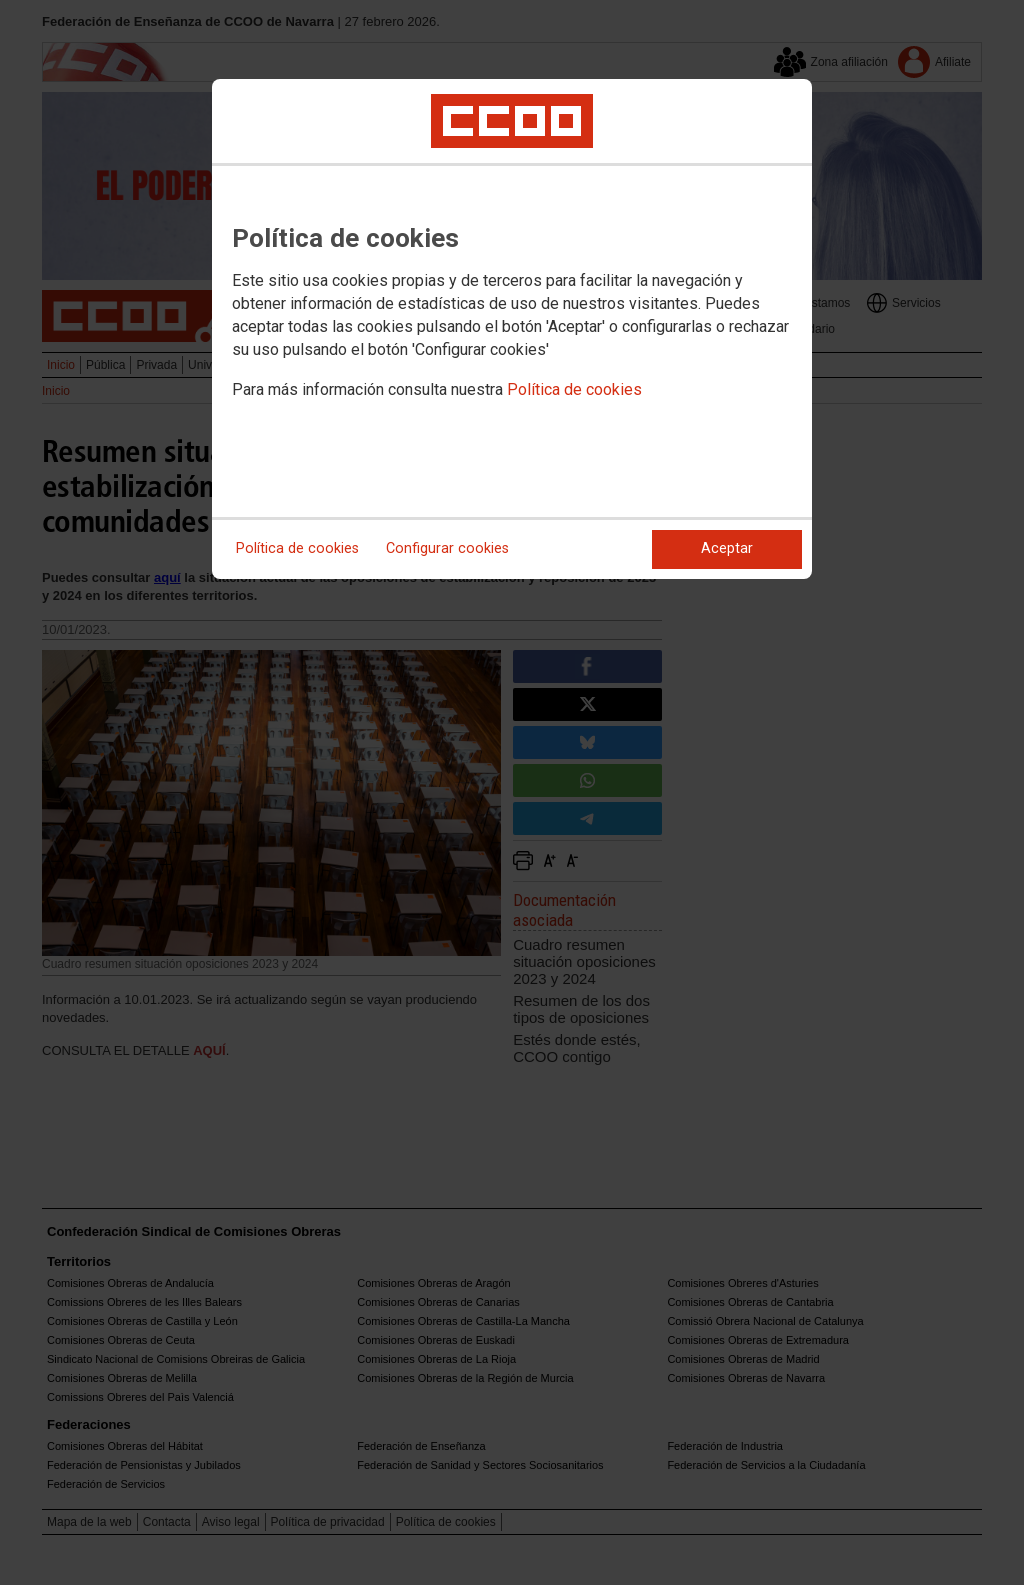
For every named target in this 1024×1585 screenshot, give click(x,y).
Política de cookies (574, 389)
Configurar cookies (447, 548)
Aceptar (727, 548)
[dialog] (512, 329)
